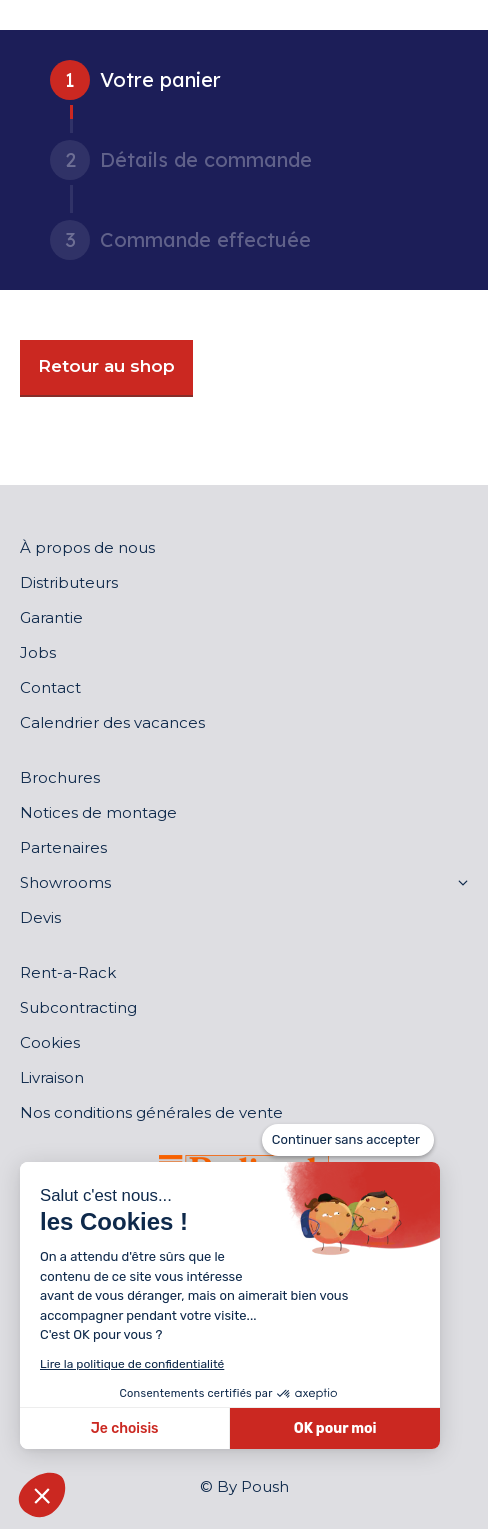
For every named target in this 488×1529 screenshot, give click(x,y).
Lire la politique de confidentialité (132, 1364)
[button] (42, 1495)
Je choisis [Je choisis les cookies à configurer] (125, 1428)
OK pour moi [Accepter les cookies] (335, 1428)
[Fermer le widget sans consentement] (348, 1140)
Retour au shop (106, 366)
